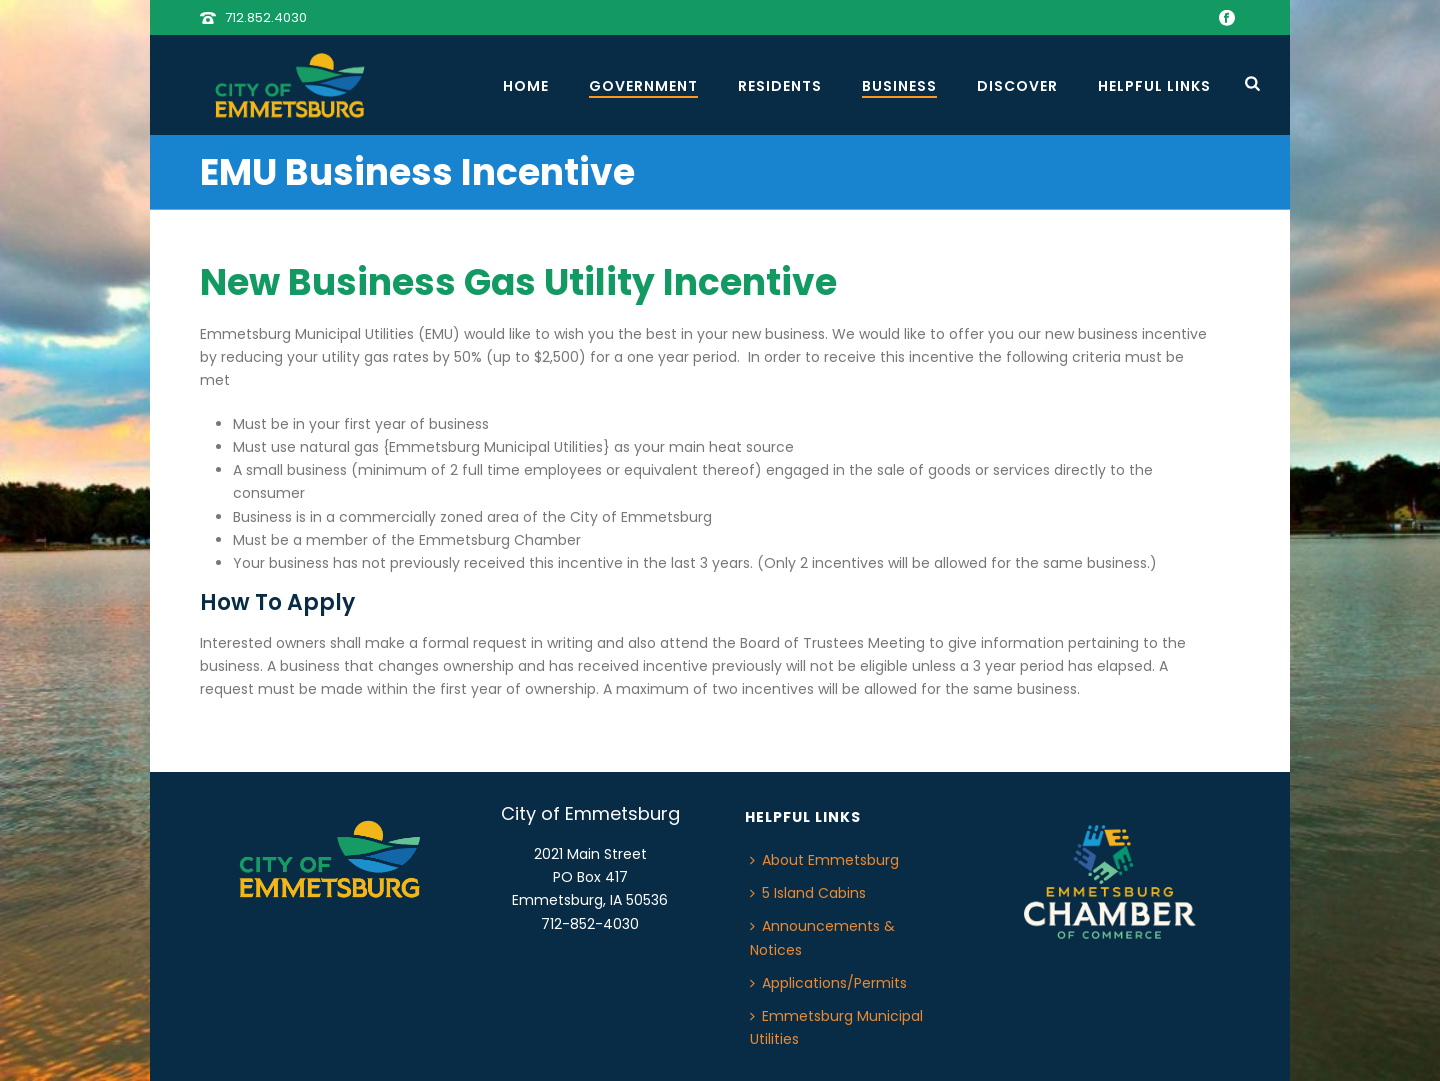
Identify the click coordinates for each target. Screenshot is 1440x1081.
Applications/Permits (828, 983)
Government (643, 86)
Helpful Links (1154, 86)
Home (526, 86)
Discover (1017, 86)
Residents (780, 86)
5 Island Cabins (808, 893)
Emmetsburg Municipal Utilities (836, 1027)
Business (899, 86)
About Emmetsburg (824, 860)
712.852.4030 (266, 17)
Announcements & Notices (822, 937)
